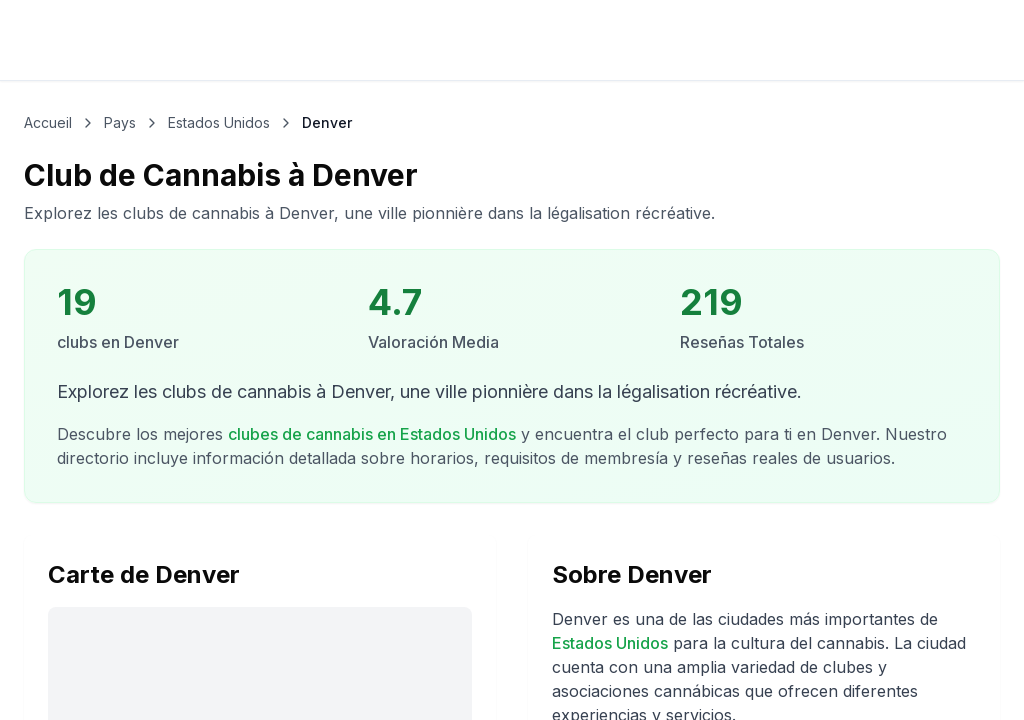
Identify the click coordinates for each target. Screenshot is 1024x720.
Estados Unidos (610, 643)
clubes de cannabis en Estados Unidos (372, 434)
